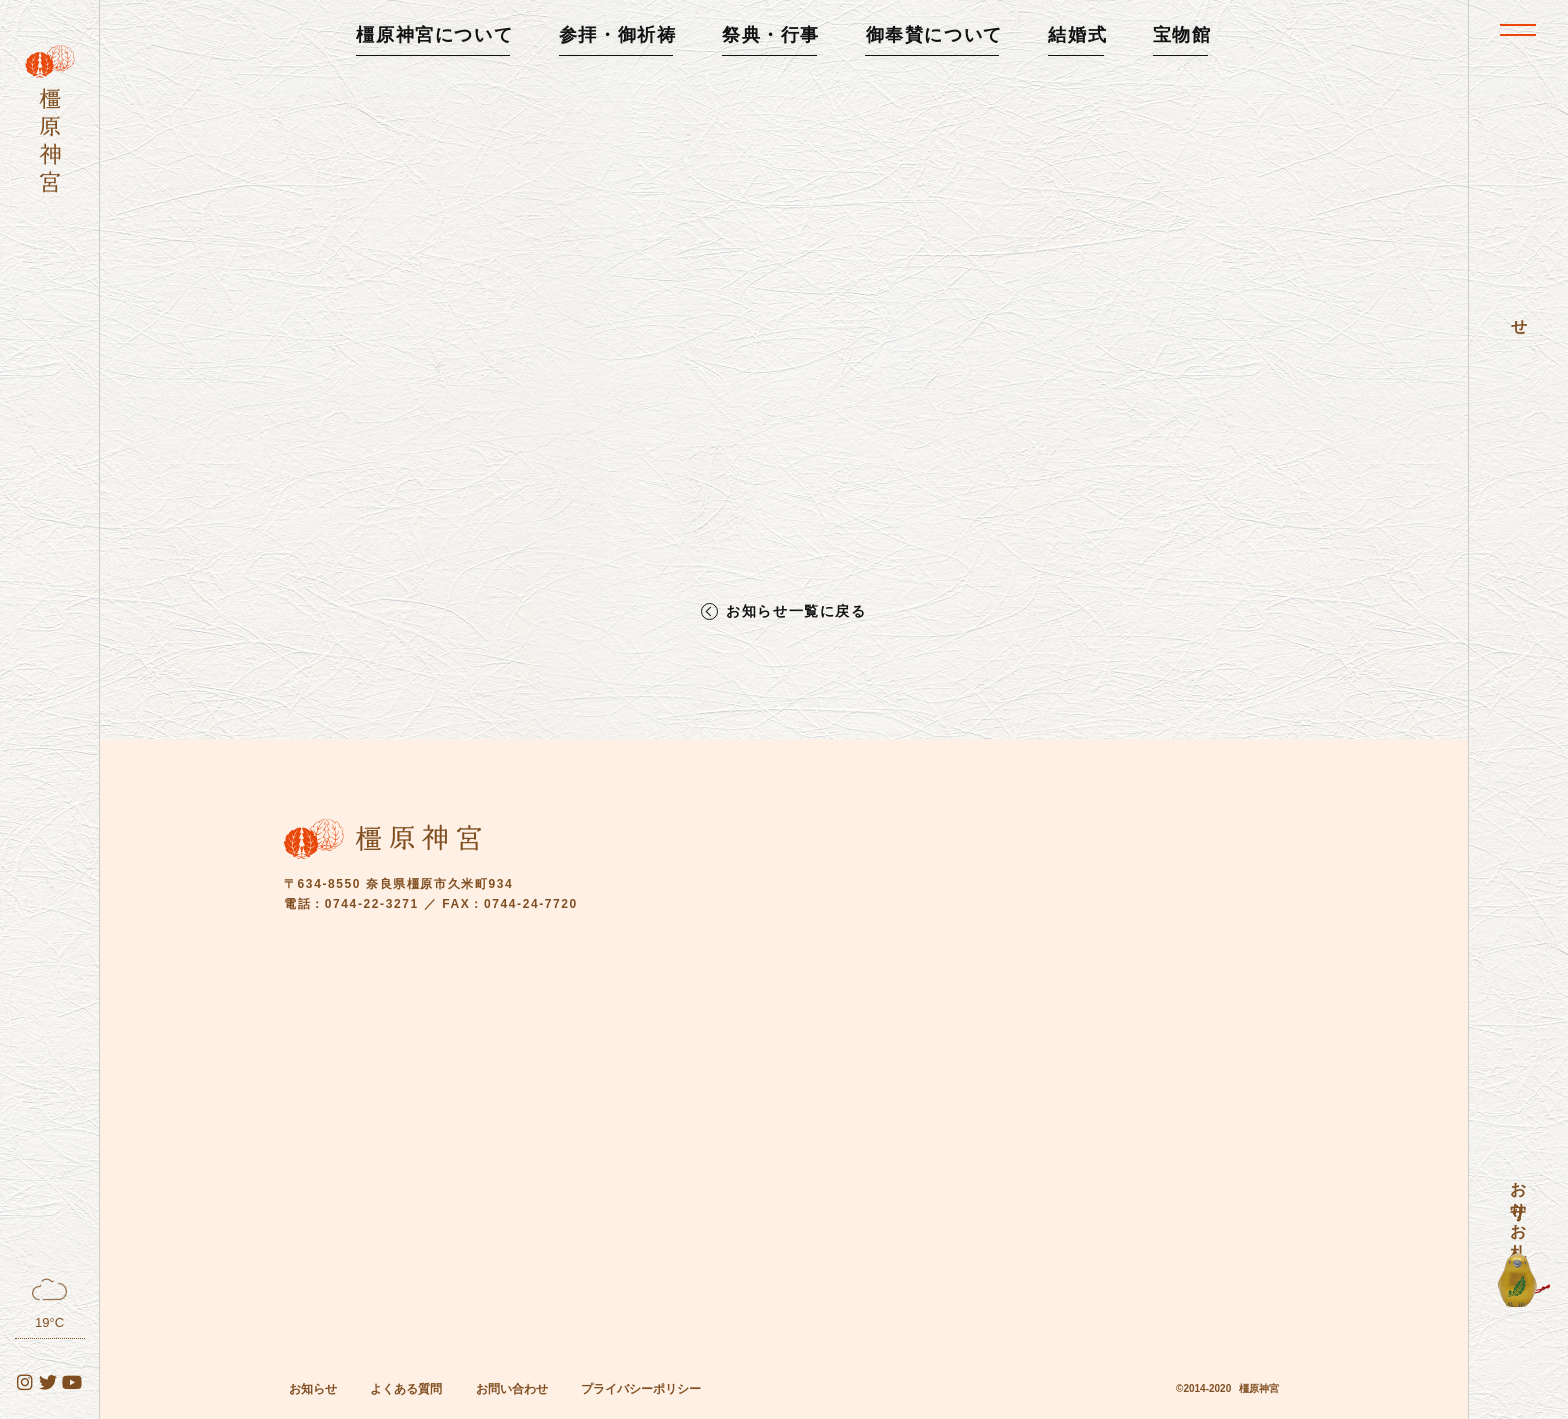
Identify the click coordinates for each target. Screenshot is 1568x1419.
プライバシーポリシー (641, 1389)
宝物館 (1182, 35)
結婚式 (1077, 35)
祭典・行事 (771, 35)
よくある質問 (406, 1389)
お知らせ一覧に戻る (796, 611)
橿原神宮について (434, 35)
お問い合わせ (512, 1389)
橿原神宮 (1259, 1388)
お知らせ (313, 1389)
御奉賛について (934, 35)
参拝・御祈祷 (618, 35)
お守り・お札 (1518, 1202)
